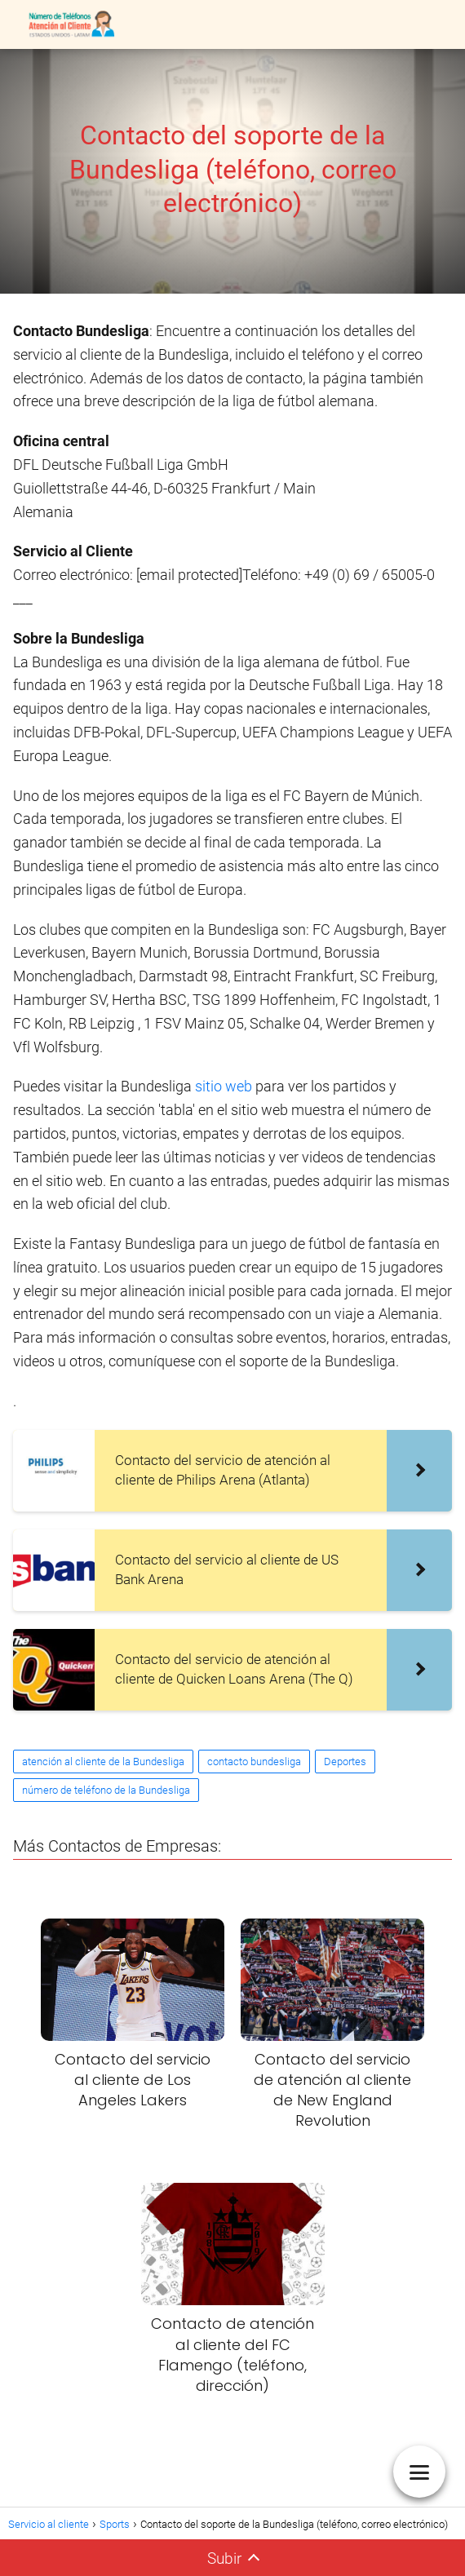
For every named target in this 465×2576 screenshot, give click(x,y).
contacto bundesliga (254, 1761)
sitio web (223, 1086)
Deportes (345, 1761)
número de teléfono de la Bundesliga (106, 1790)
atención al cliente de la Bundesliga (103, 1761)
